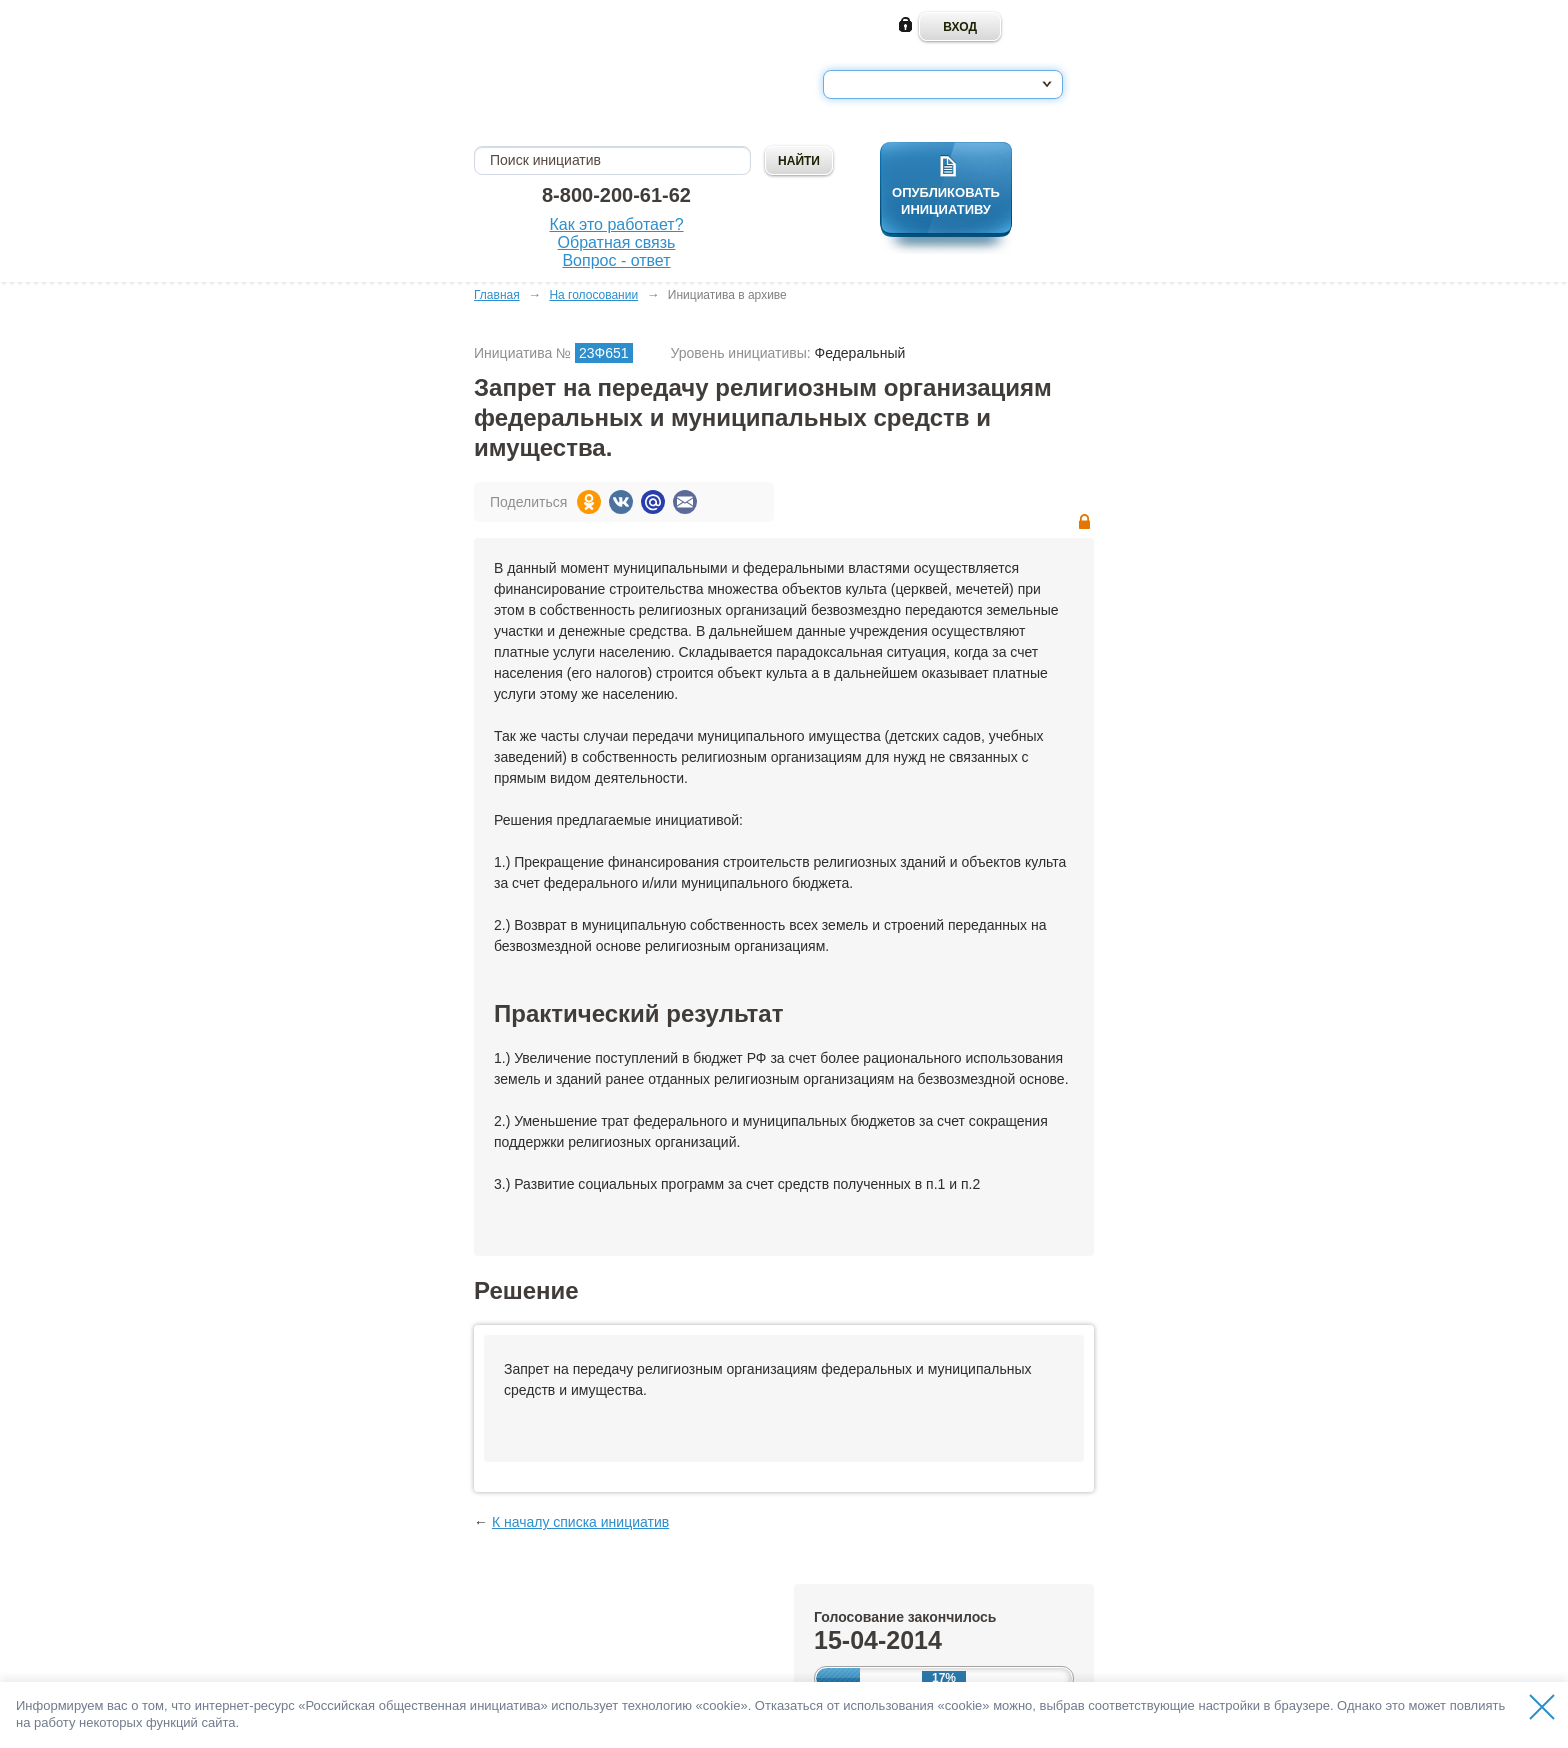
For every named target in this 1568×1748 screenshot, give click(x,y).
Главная (497, 295)
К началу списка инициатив (580, 1522)
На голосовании (593, 295)
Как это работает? (616, 224)
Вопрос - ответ (616, 260)
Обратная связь (617, 242)
